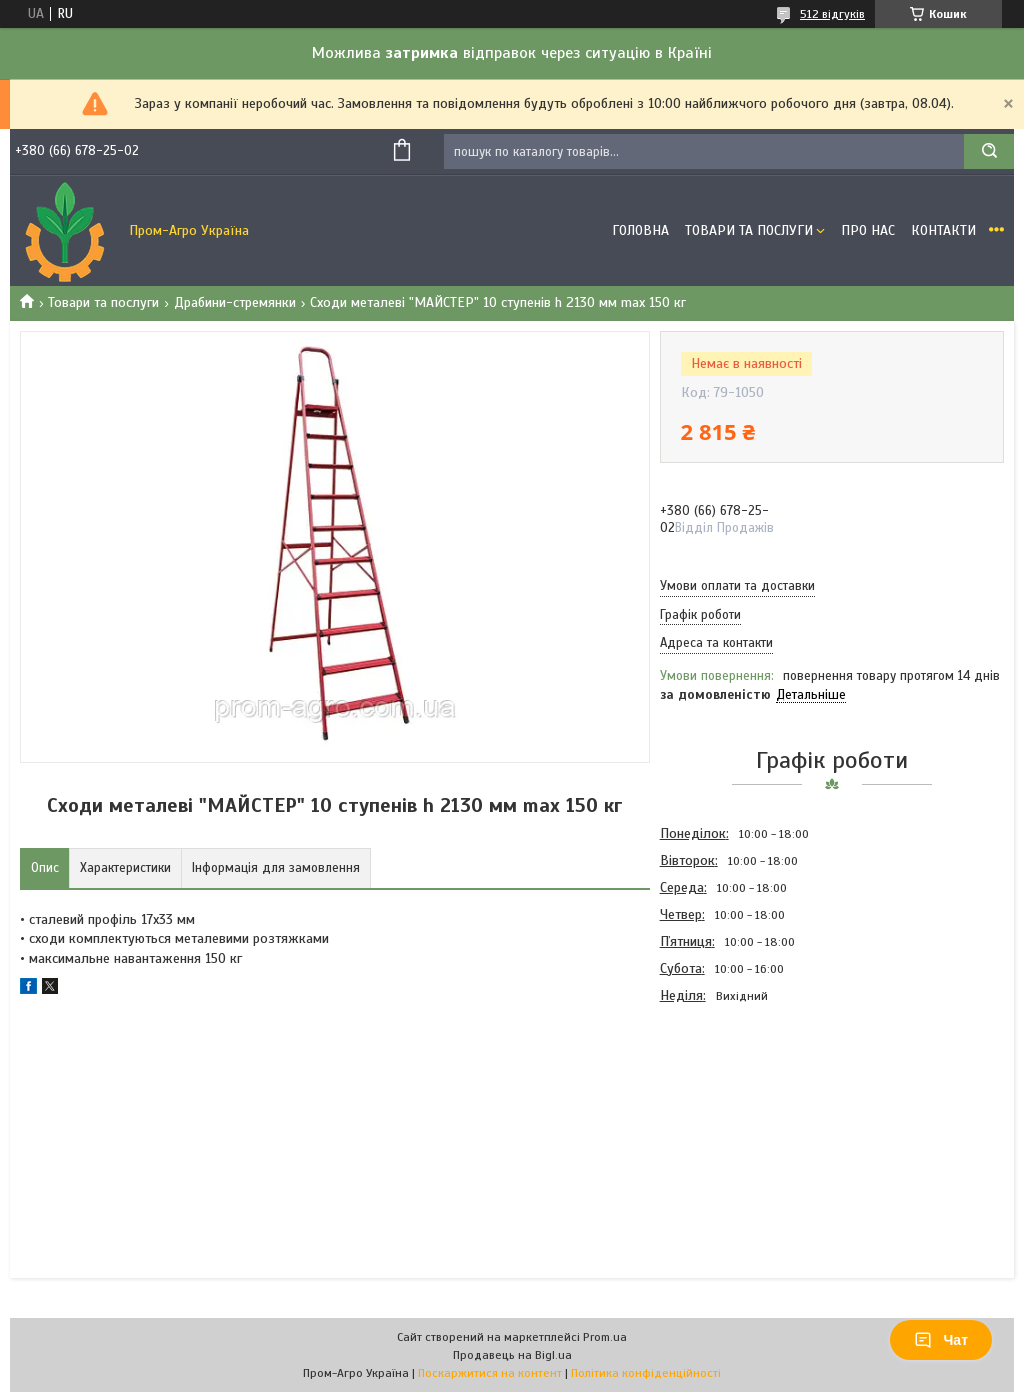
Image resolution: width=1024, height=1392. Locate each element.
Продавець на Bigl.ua (512, 1355)
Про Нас (868, 230)
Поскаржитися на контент (490, 1373)
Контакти (943, 230)
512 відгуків (832, 14)
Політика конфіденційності (646, 1373)
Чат (941, 1340)
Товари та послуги (103, 302)
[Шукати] (989, 151)
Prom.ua (605, 1337)
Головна (640, 230)
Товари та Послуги (749, 230)
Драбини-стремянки (235, 302)
